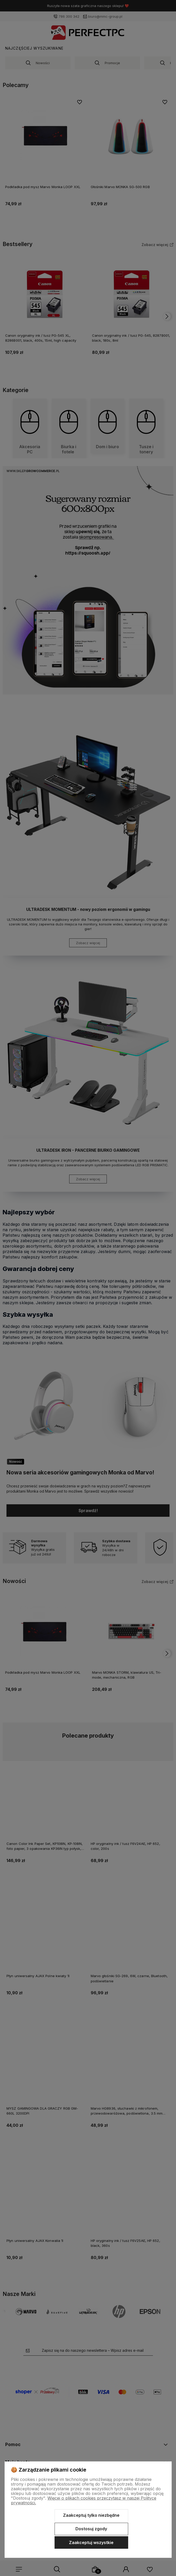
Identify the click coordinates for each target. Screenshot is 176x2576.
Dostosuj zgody (91, 2528)
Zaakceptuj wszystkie (91, 2542)
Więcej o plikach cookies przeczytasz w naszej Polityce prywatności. (83, 2500)
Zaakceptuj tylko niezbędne (91, 2515)
